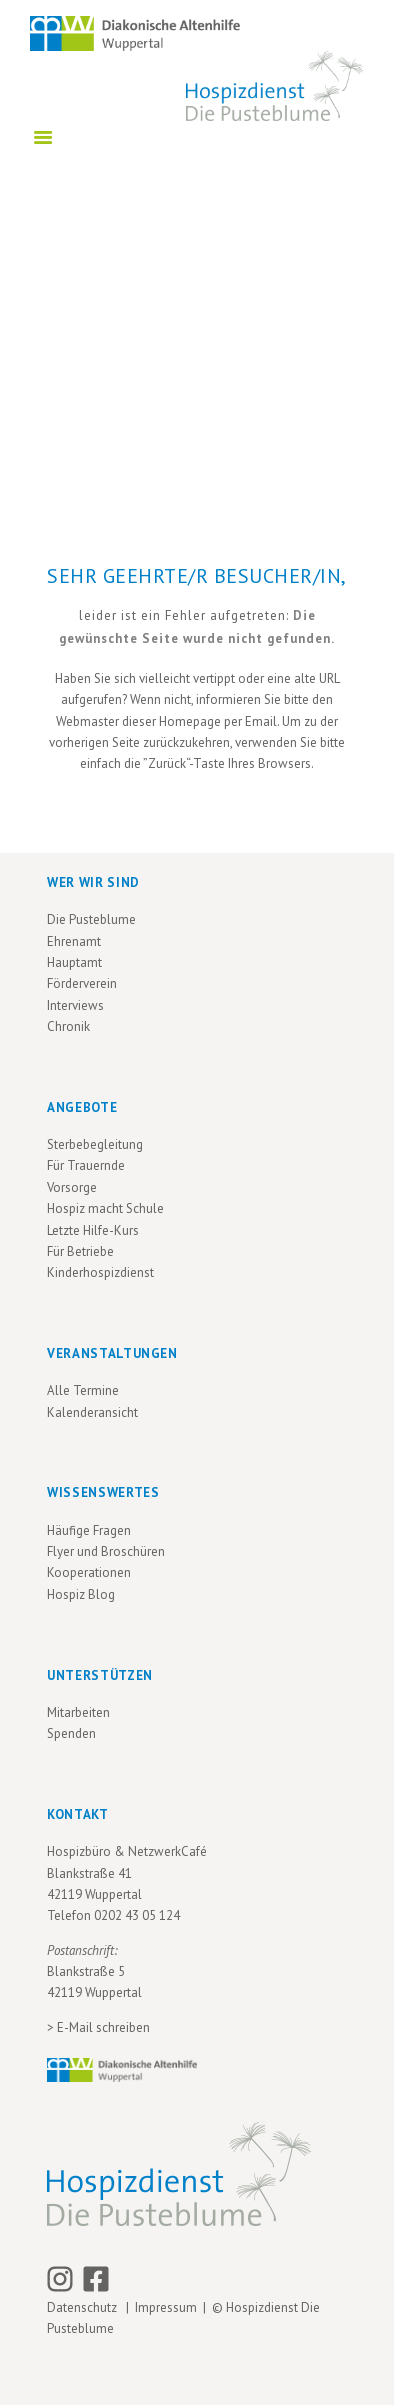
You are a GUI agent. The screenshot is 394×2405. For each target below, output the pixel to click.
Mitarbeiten (78, 1712)
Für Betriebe (80, 1251)
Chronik (68, 1026)
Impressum (166, 2307)
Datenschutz (85, 2307)
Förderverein (82, 983)
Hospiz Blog (81, 1594)
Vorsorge (72, 1187)
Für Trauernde (86, 1165)
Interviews (75, 1005)
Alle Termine (83, 1390)
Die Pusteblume (91, 919)
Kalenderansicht (92, 1412)
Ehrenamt (74, 941)
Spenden (71, 1733)
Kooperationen (89, 1572)
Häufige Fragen (89, 1530)
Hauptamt (74, 962)
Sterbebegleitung (95, 1144)
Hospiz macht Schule (105, 1208)
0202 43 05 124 (137, 1915)
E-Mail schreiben (103, 2027)
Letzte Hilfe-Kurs (93, 1230)
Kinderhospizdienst (100, 1272)
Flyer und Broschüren (106, 1551)
